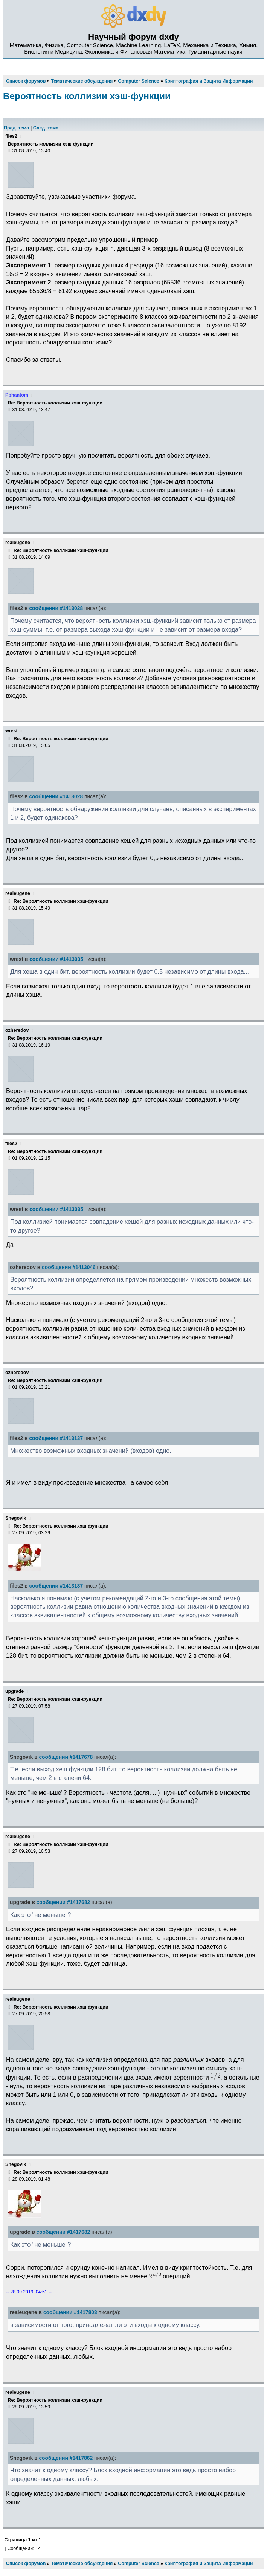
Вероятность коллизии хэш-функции (87, 96)
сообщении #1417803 (70, 2312)
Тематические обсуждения (82, 2563)
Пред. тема (16, 128)
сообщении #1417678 (66, 1757)
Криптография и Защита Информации (209, 2563)
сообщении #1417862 (66, 2458)
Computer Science (138, 2563)
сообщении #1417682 (63, 1902)
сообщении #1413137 (56, 1438)
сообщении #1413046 (69, 1267)
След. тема (45, 128)
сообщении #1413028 (56, 608)
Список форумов (26, 2563)
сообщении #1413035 (56, 959)
